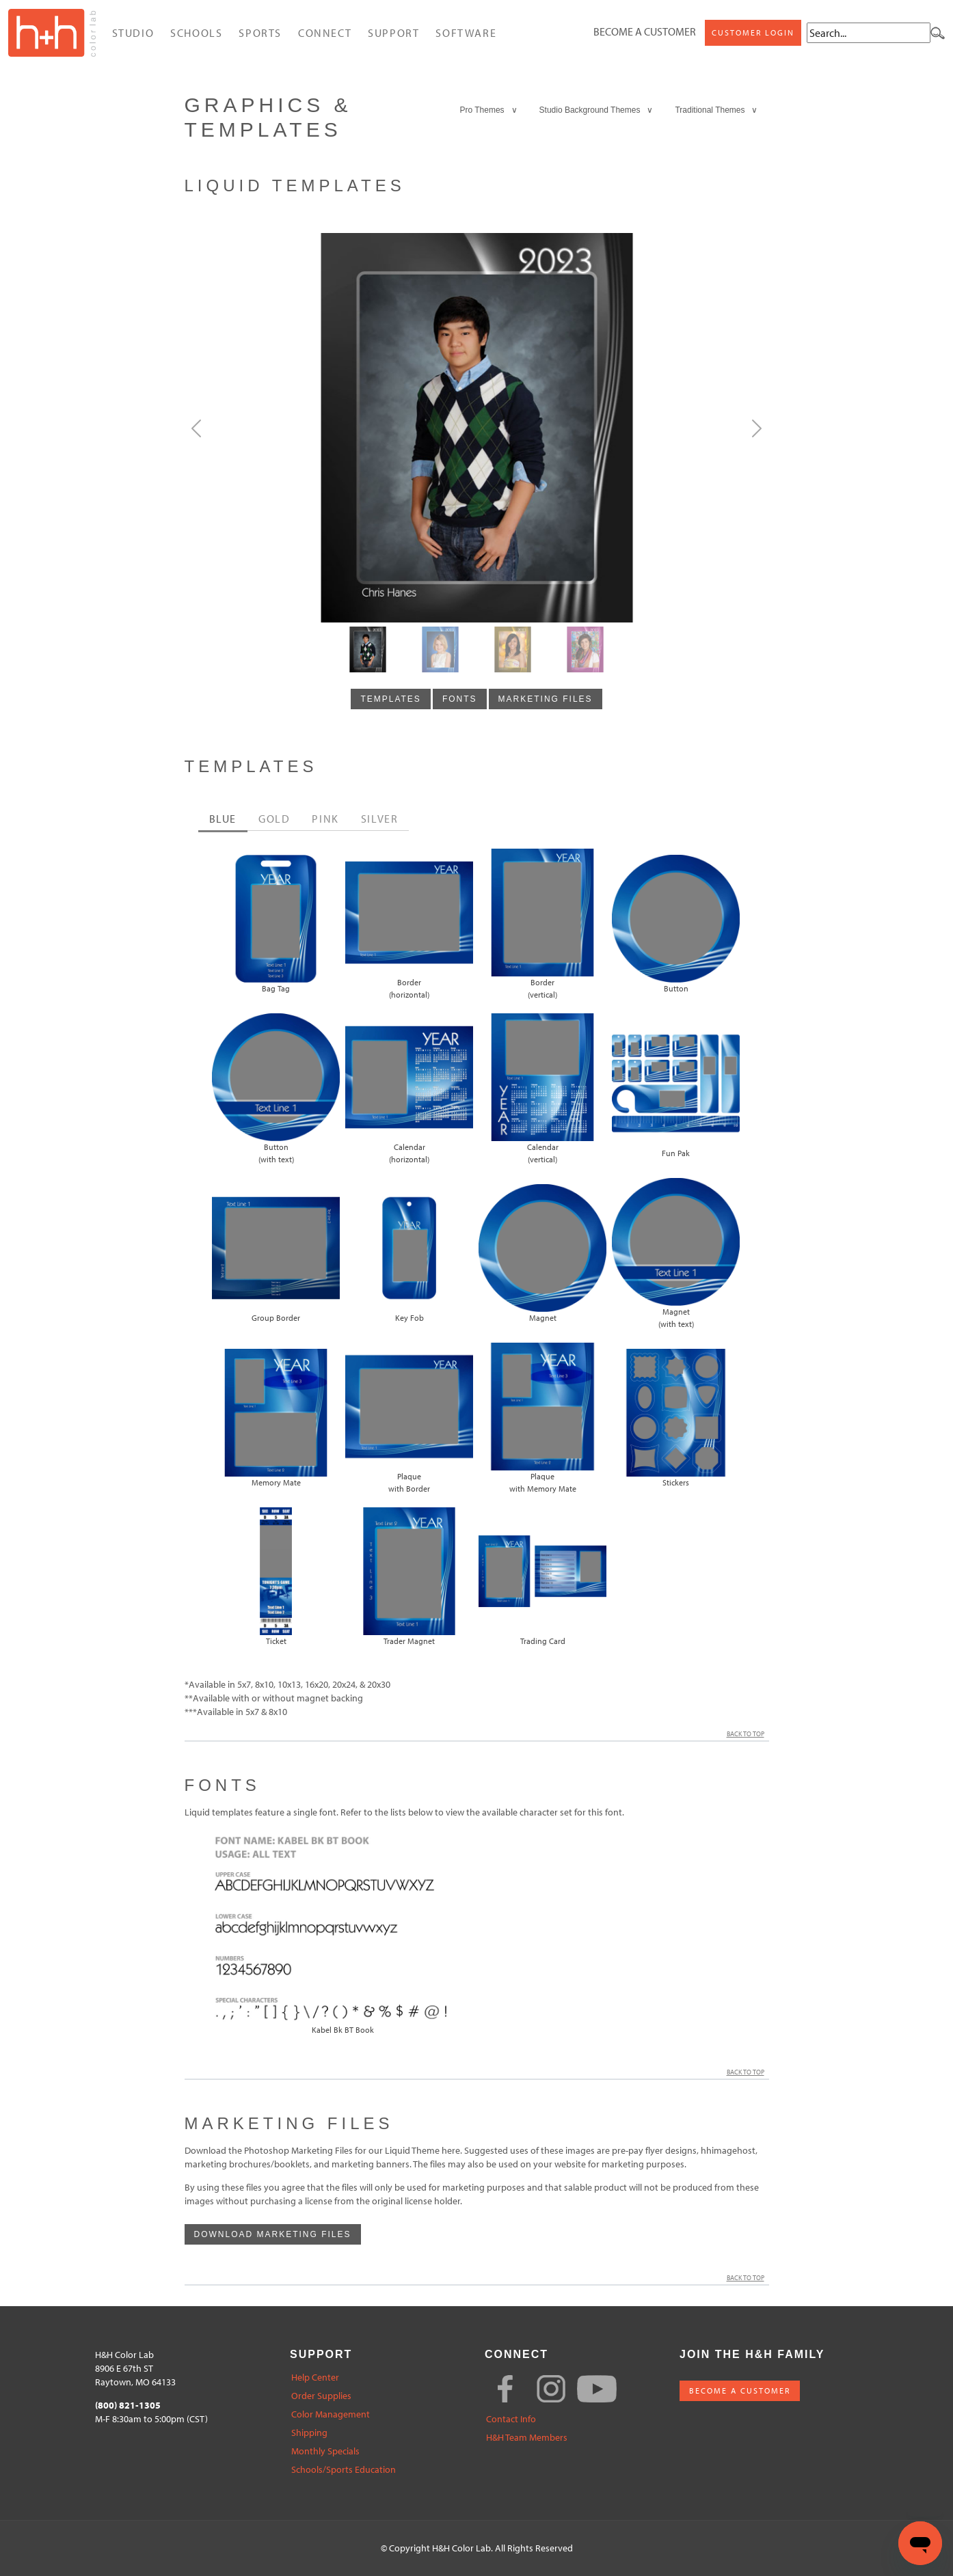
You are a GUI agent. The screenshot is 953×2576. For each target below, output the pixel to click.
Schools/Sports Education (343, 2469)
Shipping (309, 2432)
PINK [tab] (325, 818)
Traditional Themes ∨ (716, 110)
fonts (459, 699)
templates (390, 699)
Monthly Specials (325, 2451)
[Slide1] (440, 649)
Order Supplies (321, 2396)
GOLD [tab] (274, 818)
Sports (260, 33)
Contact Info (511, 2419)
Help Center (315, 2377)
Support (393, 33)
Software (465, 33)
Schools (196, 33)
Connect (324, 33)
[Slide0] (368, 649)
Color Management (330, 2414)
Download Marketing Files (272, 2234)
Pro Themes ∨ (488, 110)
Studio (133, 33)
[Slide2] (513, 649)
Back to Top (748, 1733)
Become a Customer (644, 31)
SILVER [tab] (380, 818)
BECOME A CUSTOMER (739, 2390)
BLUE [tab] (223, 818)
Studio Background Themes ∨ (596, 110)
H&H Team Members (526, 2437)
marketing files (545, 699)
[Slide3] (585, 649)
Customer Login (753, 32)
